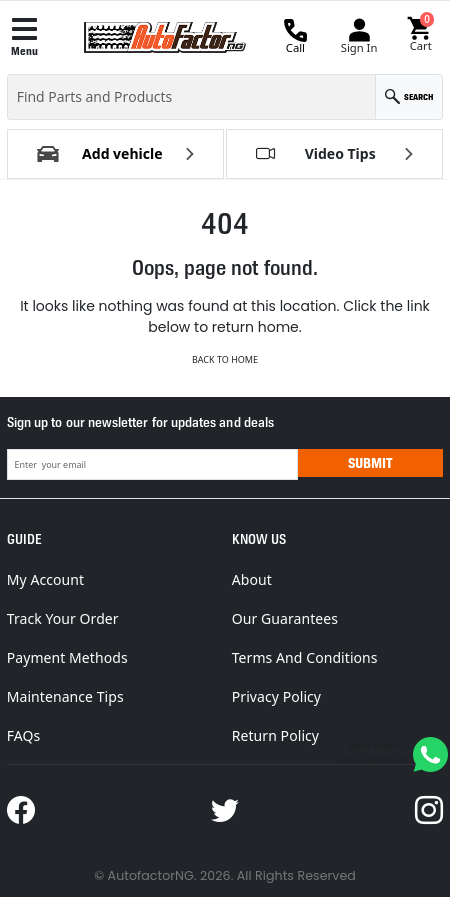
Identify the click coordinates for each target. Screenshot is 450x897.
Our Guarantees (285, 618)
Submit (370, 463)
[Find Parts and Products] (191, 97)
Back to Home (225, 359)
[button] (420, 35)
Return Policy (275, 735)
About (252, 579)
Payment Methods (67, 657)
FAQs (24, 735)
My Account (45, 579)
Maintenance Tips (65, 696)
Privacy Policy (276, 696)
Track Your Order (63, 618)
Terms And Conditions (305, 657)
